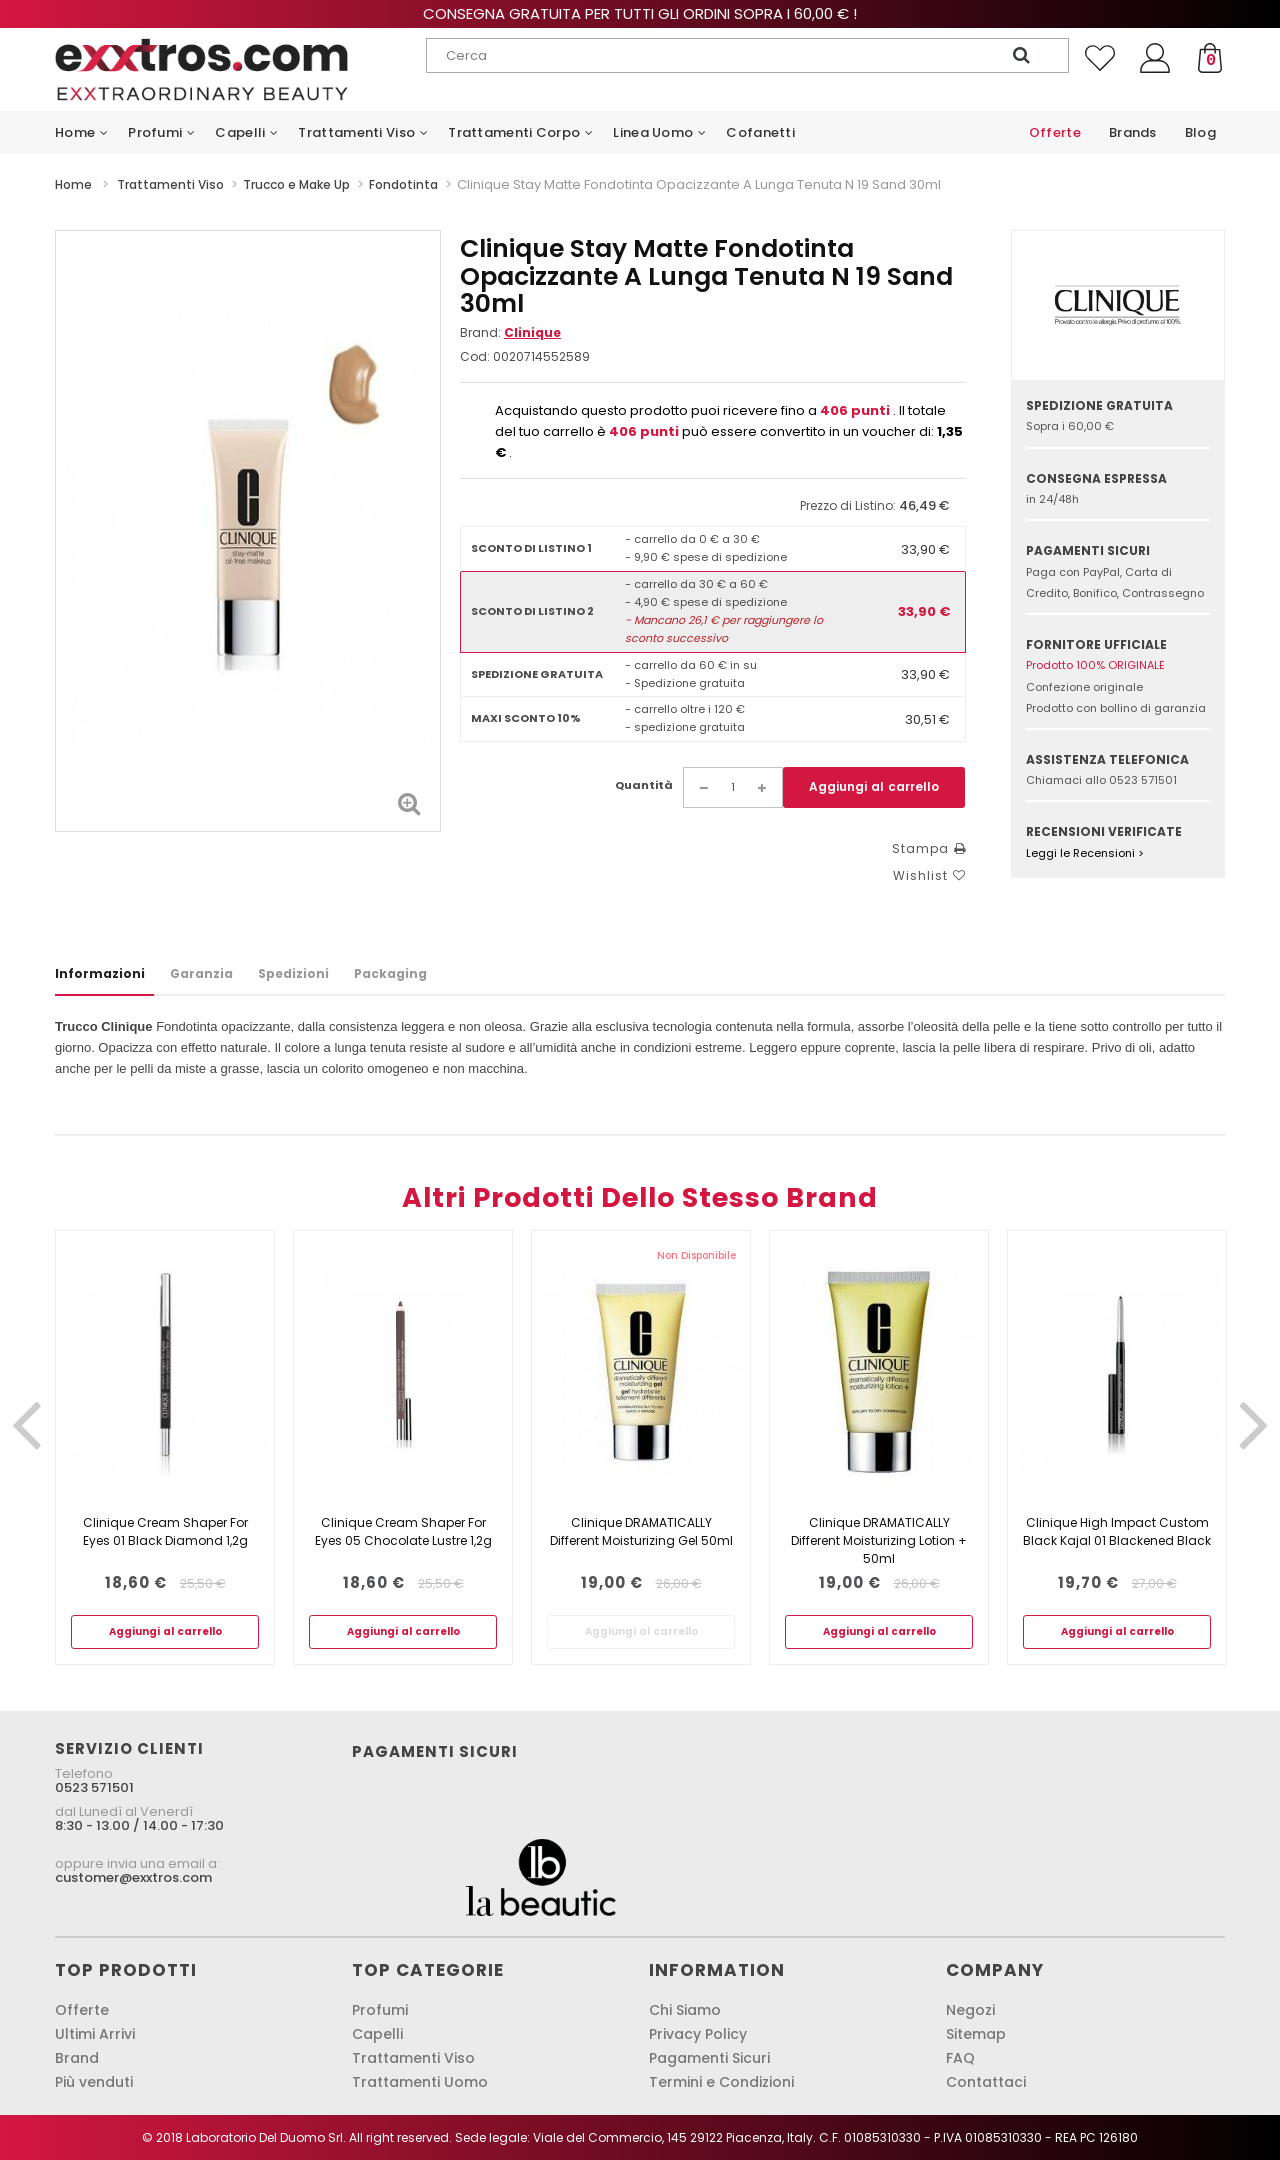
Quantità (644, 785)
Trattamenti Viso (413, 2058)
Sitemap (976, 2034)
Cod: (475, 356)
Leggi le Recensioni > (1085, 853)
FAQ (960, 2058)
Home (73, 184)
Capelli (377, 2034)
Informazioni (100, 973)
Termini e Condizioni (721, 2082)
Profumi (380, 2010)
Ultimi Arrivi (95, 2034)
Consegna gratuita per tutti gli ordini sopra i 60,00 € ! (640, 13)
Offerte (82, 2010)
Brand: (510, 332)
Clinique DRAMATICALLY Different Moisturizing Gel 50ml (641, 1531)
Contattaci (986, 2082)
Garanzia (201, 973)
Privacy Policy (698, 2034)
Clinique (532, 332)
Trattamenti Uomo (420, 2082)
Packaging (390, 973)
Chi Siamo (685, 2010)
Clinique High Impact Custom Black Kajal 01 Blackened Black (1117, 1531)
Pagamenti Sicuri (709, 2058)
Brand (77, 2058)
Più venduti (94, 2082)
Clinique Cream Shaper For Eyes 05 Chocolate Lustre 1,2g (403, 1531)
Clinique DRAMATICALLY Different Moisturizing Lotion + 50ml (879, 1540)
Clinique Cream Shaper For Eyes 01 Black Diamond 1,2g (165, 1531)
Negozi (970, 2010)
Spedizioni (293, 973)
